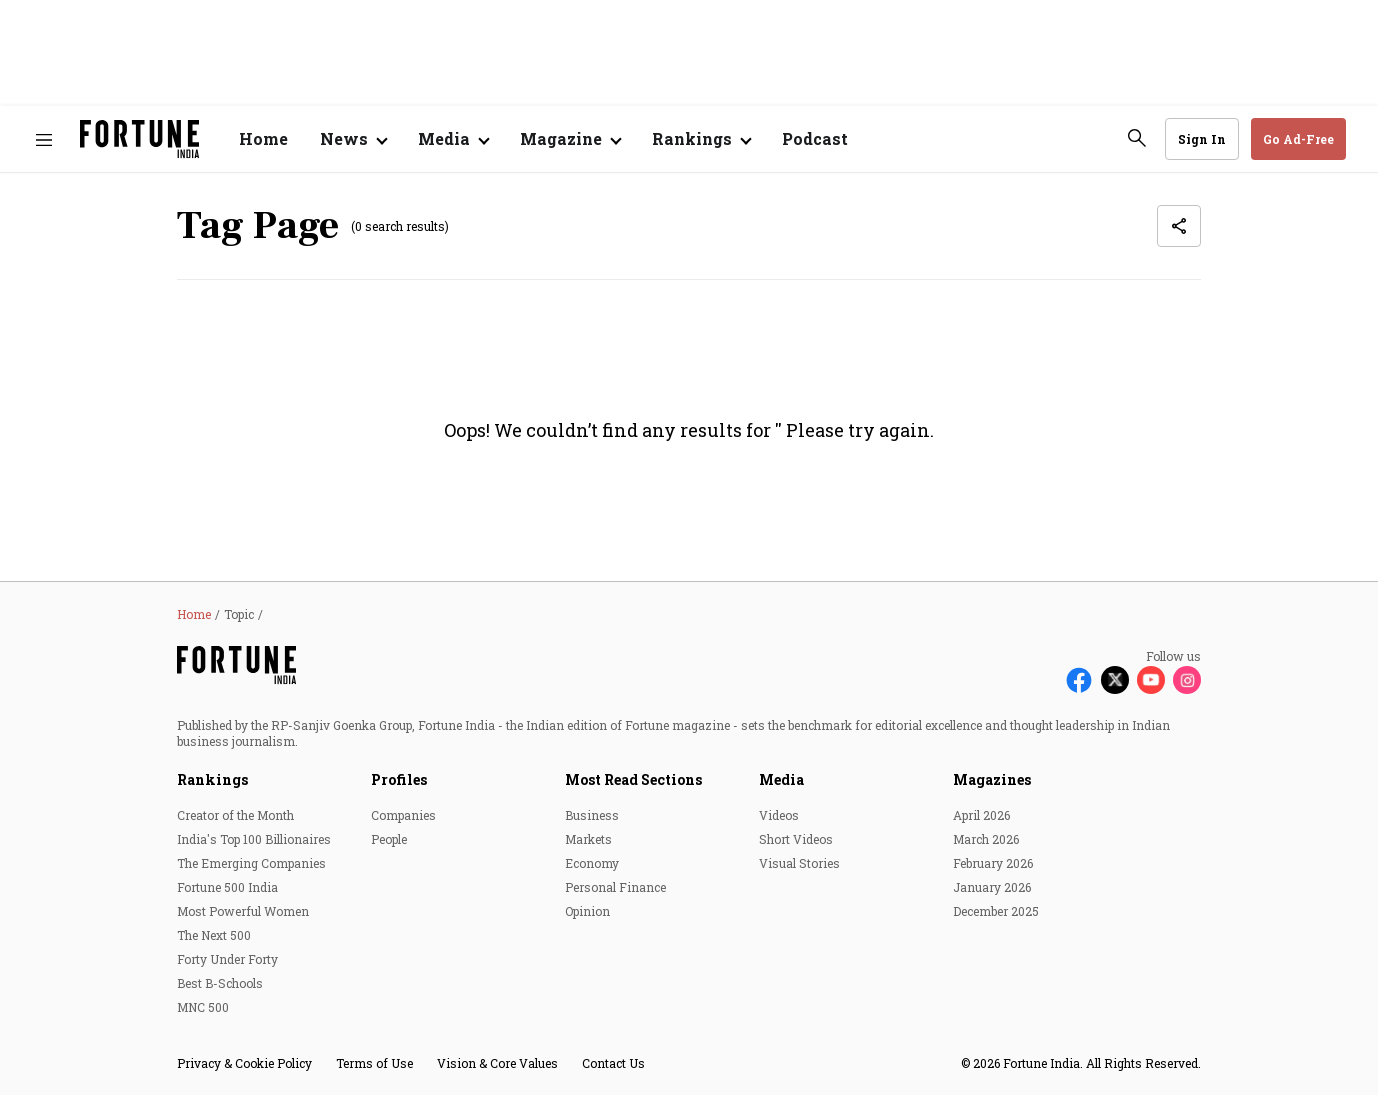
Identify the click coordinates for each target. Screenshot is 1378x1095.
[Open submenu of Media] (453, 139)
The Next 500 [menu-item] (214, 935)
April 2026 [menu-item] (981, 815)
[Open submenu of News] (353, 139)
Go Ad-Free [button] (1298, 139)
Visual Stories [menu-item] (799, 863)
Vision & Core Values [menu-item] (497, 1063)
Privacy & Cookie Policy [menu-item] (244, 1063)
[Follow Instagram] (1187, 680)
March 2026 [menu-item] (986, 839)
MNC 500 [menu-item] (203, 1007)
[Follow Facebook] (1079, 680)
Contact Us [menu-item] (613, 1063)
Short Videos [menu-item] (796, 839)
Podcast (815, 138)
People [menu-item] (389, 839)
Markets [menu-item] (588, 839)
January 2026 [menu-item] (992, 887)
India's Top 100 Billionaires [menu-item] (254, 839)
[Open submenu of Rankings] (701, 139)
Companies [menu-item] (403, 815)
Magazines (992, 779)
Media (781, 779)
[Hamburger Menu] (44, 139)
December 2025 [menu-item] (996, 911)
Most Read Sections (633, 779)
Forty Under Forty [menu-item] (227, 959)
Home (263, 138)
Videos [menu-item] (779, 815)
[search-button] (1137, 138)
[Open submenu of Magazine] (570, 139)
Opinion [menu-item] (587, 911)
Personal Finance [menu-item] (615, 887)
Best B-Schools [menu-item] (220, 983)
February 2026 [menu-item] (993, 863)
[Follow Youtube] (1151, 680)
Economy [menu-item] (592, 863)
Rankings (212, 779)
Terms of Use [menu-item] (374, 1063)
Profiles (399, 779)
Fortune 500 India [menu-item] (227, 887)
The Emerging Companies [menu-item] (251, 863)
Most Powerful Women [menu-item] (243, 911)
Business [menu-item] (592, 815)
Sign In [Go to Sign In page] (1202, 139)
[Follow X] (1115, 680)
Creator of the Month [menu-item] (235, 815)
